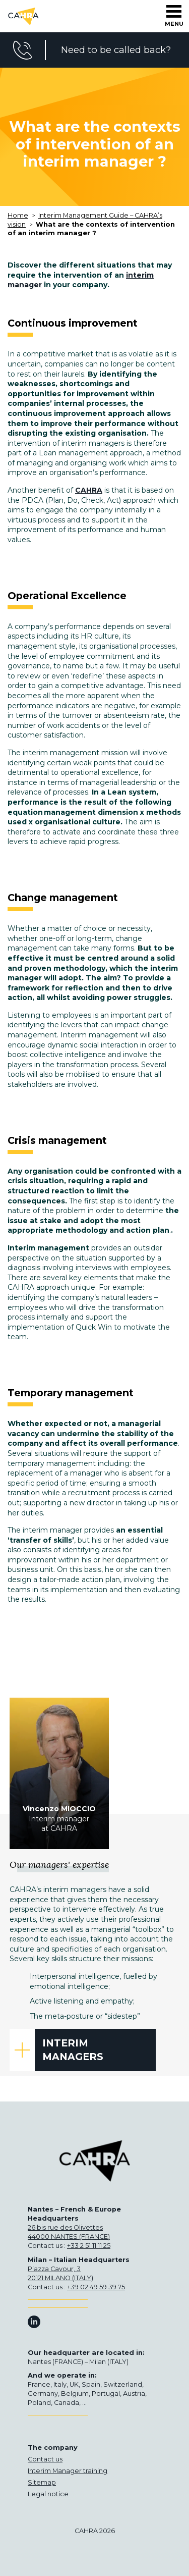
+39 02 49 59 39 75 (96, 2287)
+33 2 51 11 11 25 (88, 2245)
